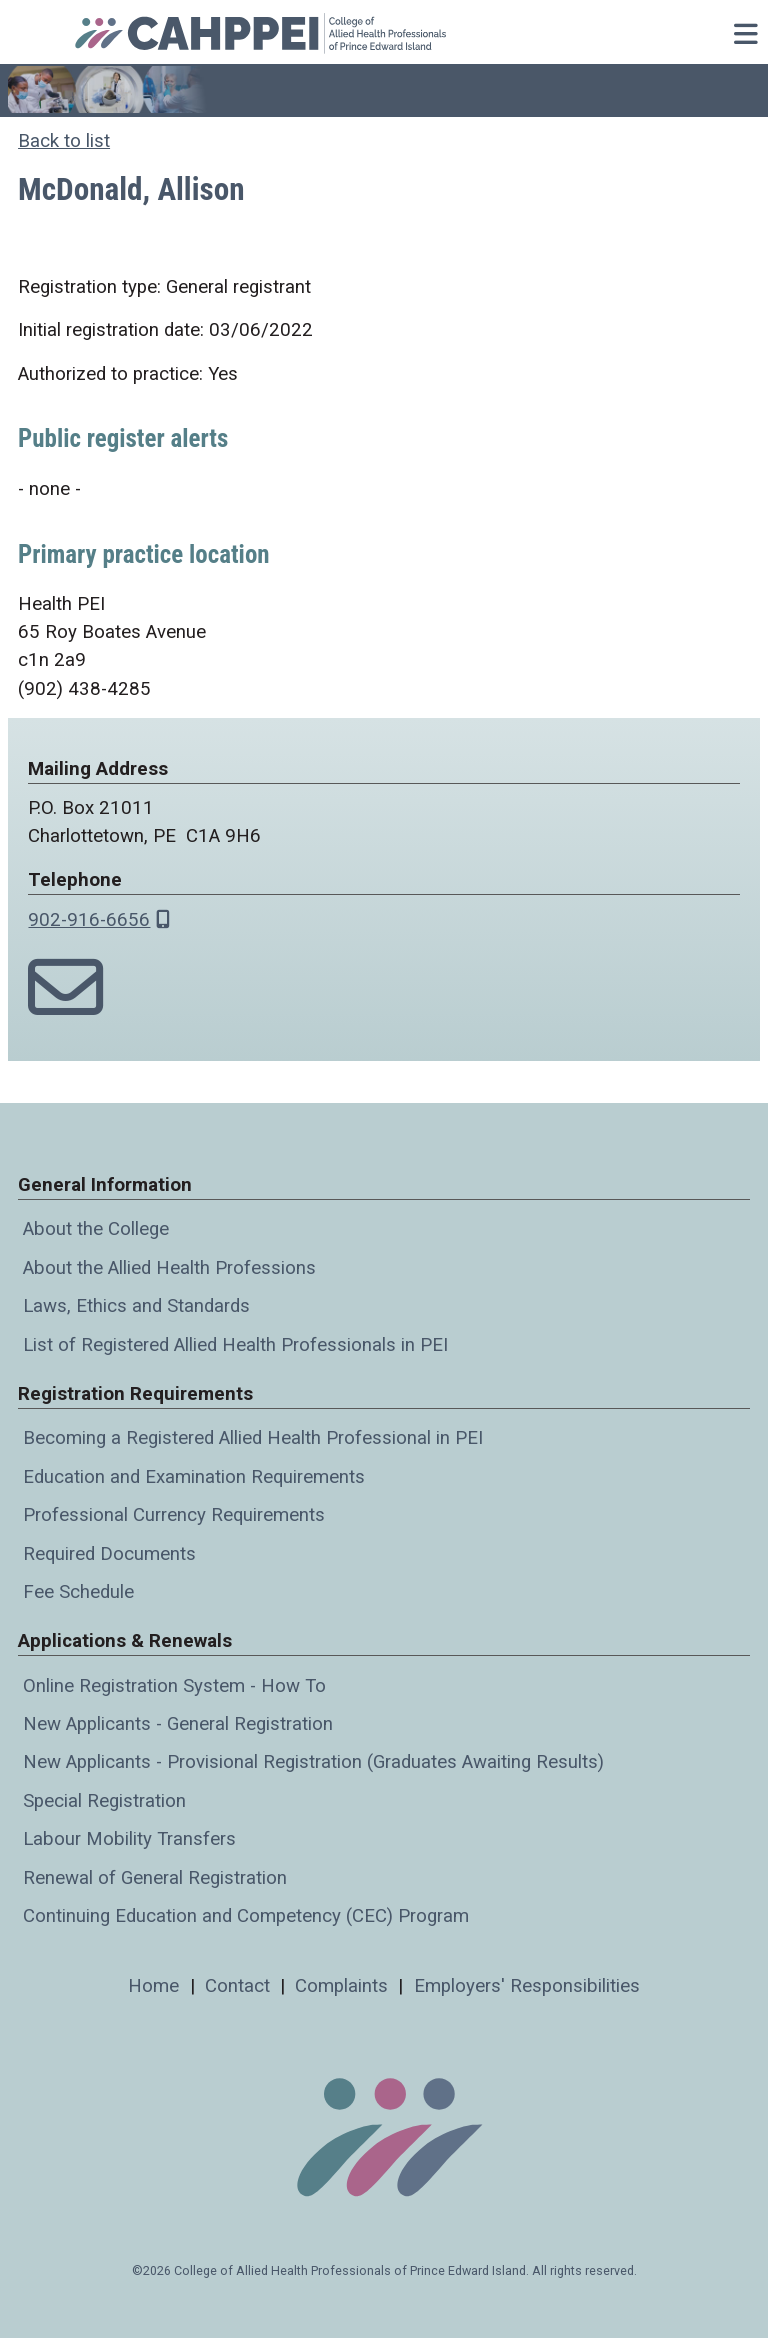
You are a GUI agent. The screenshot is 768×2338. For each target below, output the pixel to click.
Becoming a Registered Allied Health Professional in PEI (253, 1438)
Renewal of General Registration (155, 1878)
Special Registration (104, 1801)
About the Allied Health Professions (169, 1268)
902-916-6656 (89, 920)
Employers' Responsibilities (527, 1986)
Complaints (341, 1986)
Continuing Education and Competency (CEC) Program (246, 1916)
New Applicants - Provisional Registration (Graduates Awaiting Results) (313, 1762)
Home (153, 1986)
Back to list (64, 141)
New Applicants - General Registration (178, 1724)
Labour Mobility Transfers (129, 1839)
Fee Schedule (78, 1592)
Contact (237, 1986)
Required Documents (109, 1554)
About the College (96, 1229)
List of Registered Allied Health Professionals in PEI (235, 1345)
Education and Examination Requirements (194, 1477)
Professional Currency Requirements (174, 1515)
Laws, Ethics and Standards (136, 1306)
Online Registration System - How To (174, 1686)
